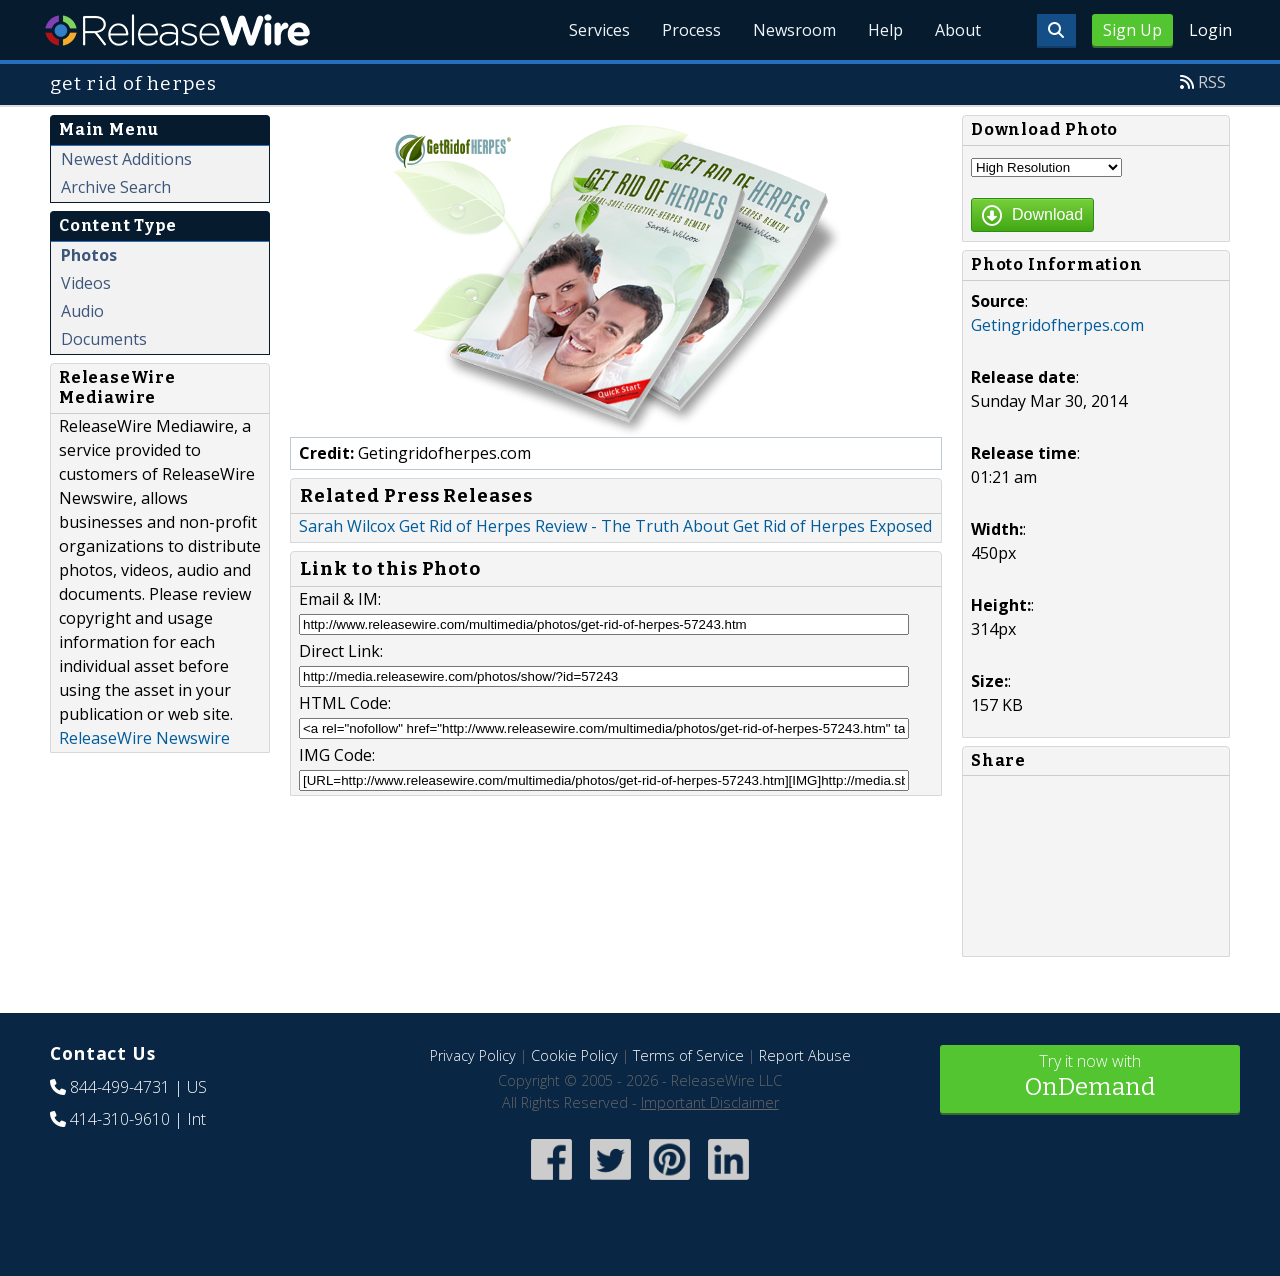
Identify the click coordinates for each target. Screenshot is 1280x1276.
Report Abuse (805, 1055)
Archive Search (116, 187)
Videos (86, 283)
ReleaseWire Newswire (144, 738)
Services (599, 30)
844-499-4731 (120, 1087)
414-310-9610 (120, 1119)
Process (691, 30)
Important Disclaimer (710, 1102)
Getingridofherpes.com (1057, 325)
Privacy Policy (473, 1055)
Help (885, 30)
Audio (82, 311)
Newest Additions (126, 159)
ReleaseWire (177, 30)
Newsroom (794, 30)
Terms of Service (688, 1055)
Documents (104, 339)
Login (1210, 30)
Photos (89, 255)
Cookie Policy (574, 1055)
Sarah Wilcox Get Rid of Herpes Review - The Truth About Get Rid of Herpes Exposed (615, 526)
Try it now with (1090, 1077)
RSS (1212, 82)
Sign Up (1132, 30)
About (958, 30)
